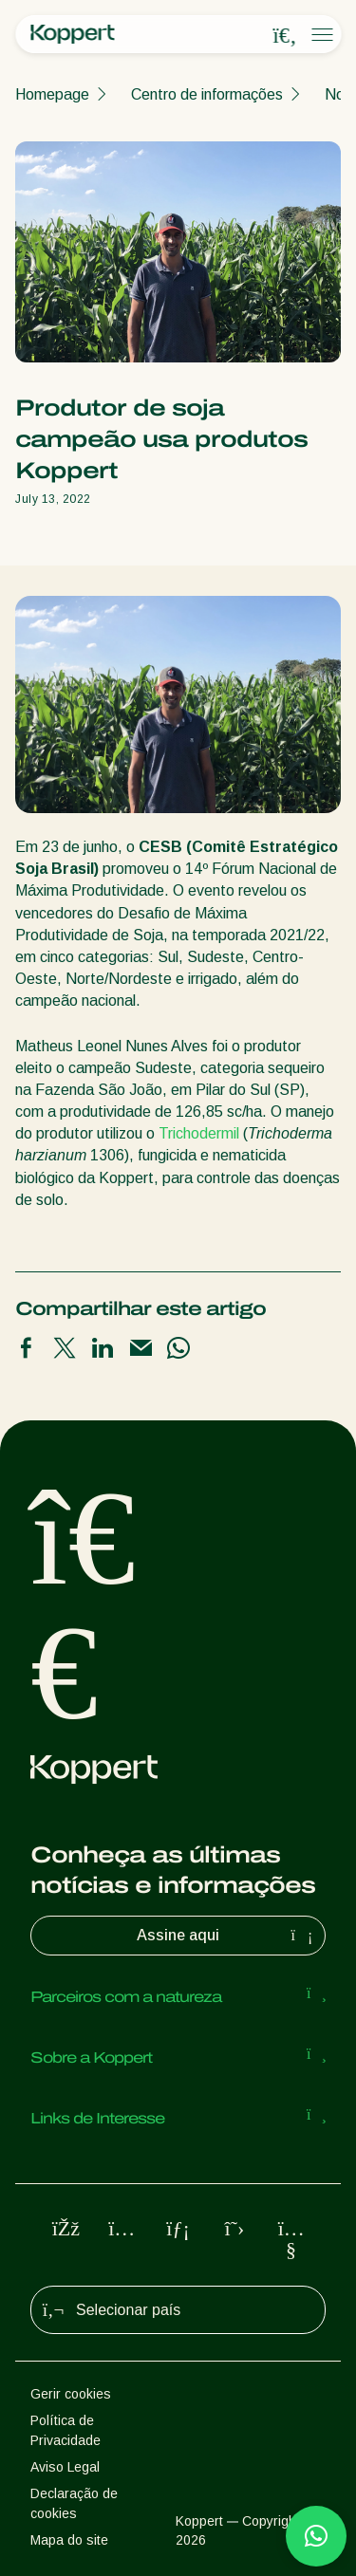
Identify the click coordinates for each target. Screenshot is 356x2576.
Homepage (52, 94)
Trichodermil (199, 1133)
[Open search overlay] (285, 35)
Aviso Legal (65, 2466)
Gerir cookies (70, 2393)
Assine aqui (227, 1935)
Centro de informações (207, 94)
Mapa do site (69, 2540)
